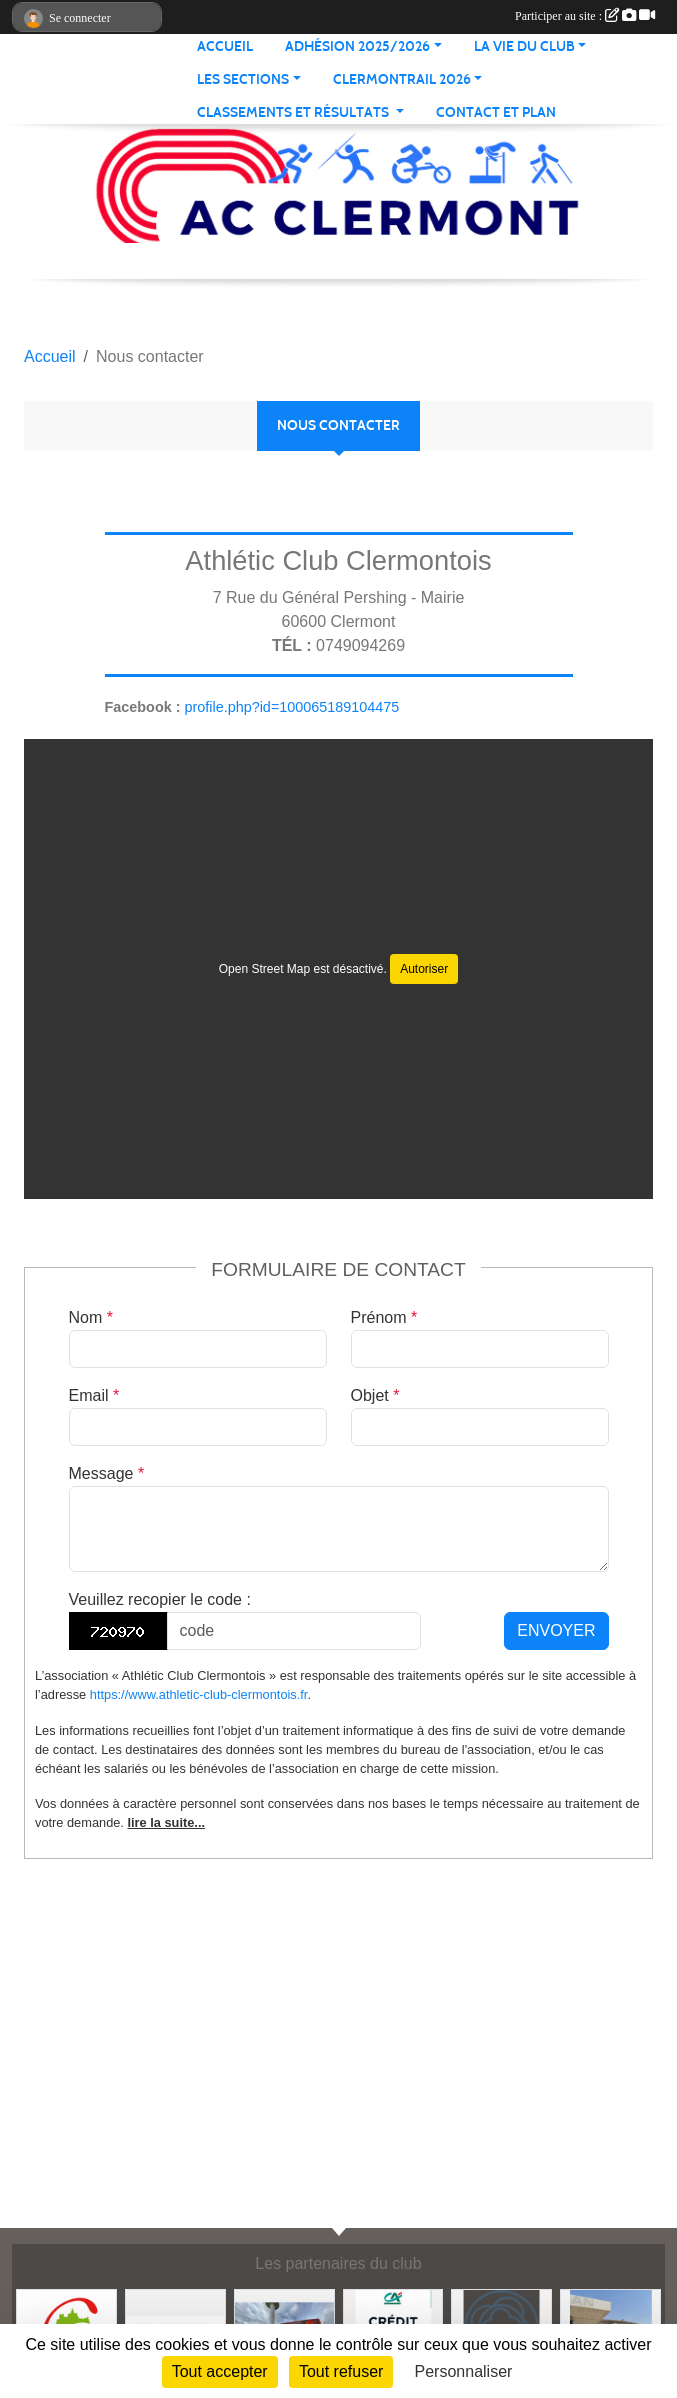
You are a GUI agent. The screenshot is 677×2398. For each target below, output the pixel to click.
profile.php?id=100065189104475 (291, 707)
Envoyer (556, 1630)
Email (94, 1395)
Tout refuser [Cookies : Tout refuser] (341, 2371)
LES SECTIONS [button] (243, 79)
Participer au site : (585, 16)
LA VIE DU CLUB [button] (524, 46)
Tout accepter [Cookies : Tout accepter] (220, 2371)
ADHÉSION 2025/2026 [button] (357, 46)
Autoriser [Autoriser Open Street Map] (424, 969)
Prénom (384, 1317)
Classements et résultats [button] (294, 112)
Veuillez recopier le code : (160, 1599)
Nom (91, 1317)
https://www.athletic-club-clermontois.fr (199, 1694)
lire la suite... (166, 1822)
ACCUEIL (225, 46)
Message (107, 1473)
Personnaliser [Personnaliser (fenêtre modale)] (464, 2371)
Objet (375, 1395)
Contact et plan (496, 112)
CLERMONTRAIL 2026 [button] (402, 79)
